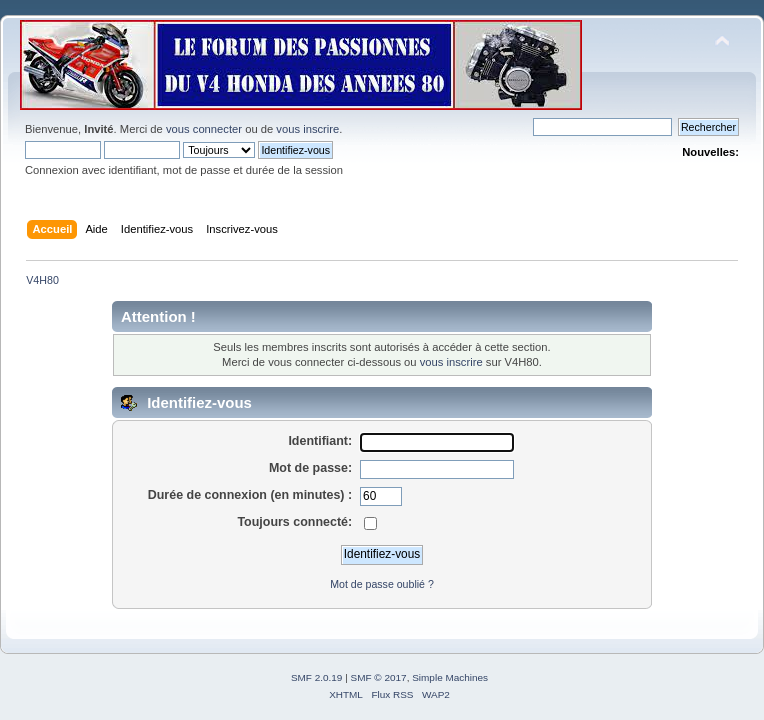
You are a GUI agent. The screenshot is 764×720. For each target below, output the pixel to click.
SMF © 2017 (379, 677)
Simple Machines (450, 677)
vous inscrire (307, 129)
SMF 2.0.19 (317, 677)
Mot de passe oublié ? (382, 584)
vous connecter (204, 129)
